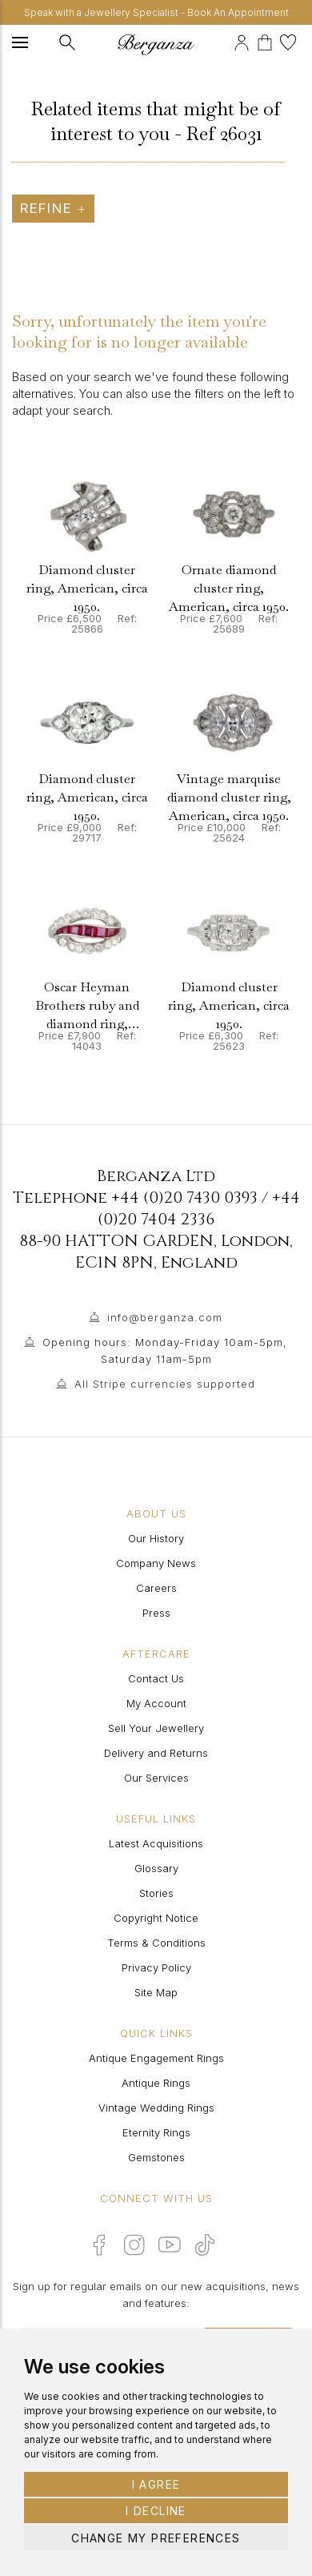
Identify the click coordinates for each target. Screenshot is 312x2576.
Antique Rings (156, 2082)
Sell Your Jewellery (156, 1728)
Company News (156, 1563)
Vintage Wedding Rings (156, 2107)
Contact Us (156, 1678)
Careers (156, 1587)
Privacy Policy (156, 1967)
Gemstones (156, 2157)
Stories (156, 1893)
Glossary (156, 1868)
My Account (156, 1703)
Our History (156, 1538)
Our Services (156, 1777)
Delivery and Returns (156, 1752)
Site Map (156, 1992)
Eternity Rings (156, 2132)
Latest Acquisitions (156, 1843)
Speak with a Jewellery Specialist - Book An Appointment (156, 12)
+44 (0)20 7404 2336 (199, 1208)
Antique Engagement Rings (156, 2058)
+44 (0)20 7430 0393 (184, 1197)
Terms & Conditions (156, 1942)
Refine (53, 208)
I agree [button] (156, 2484)
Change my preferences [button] (155, 2538)
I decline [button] (156, 2511)
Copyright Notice (156, 1917)
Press (156, 1612)
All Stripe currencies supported (164, 1383)
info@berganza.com (164, 1317)
